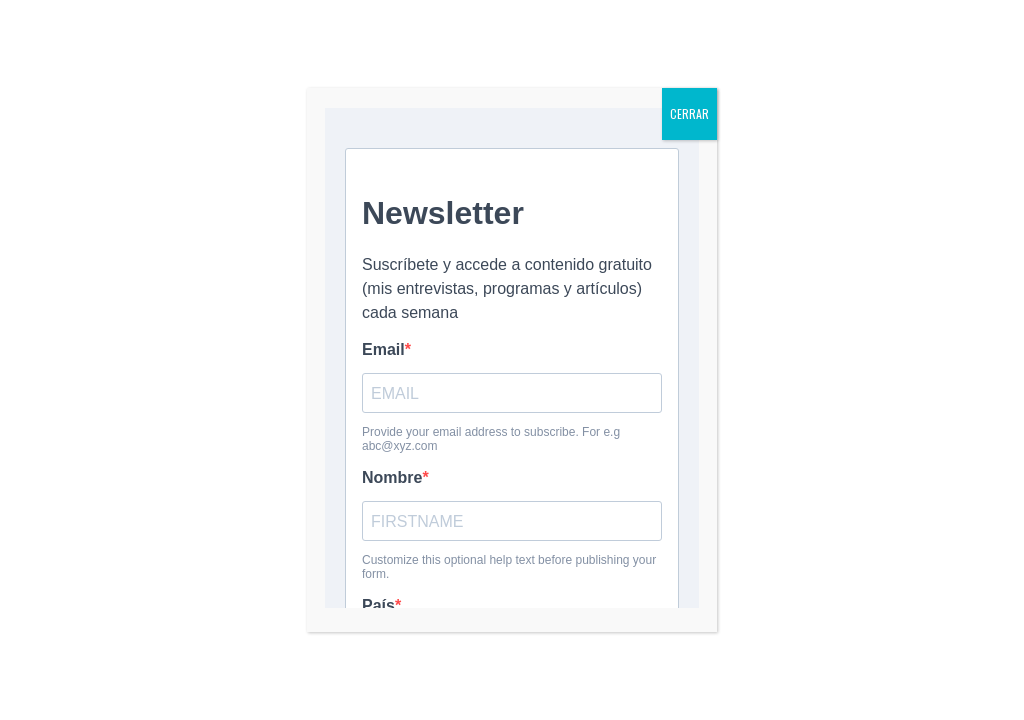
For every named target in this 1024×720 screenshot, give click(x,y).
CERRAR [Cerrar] (689, 113)
